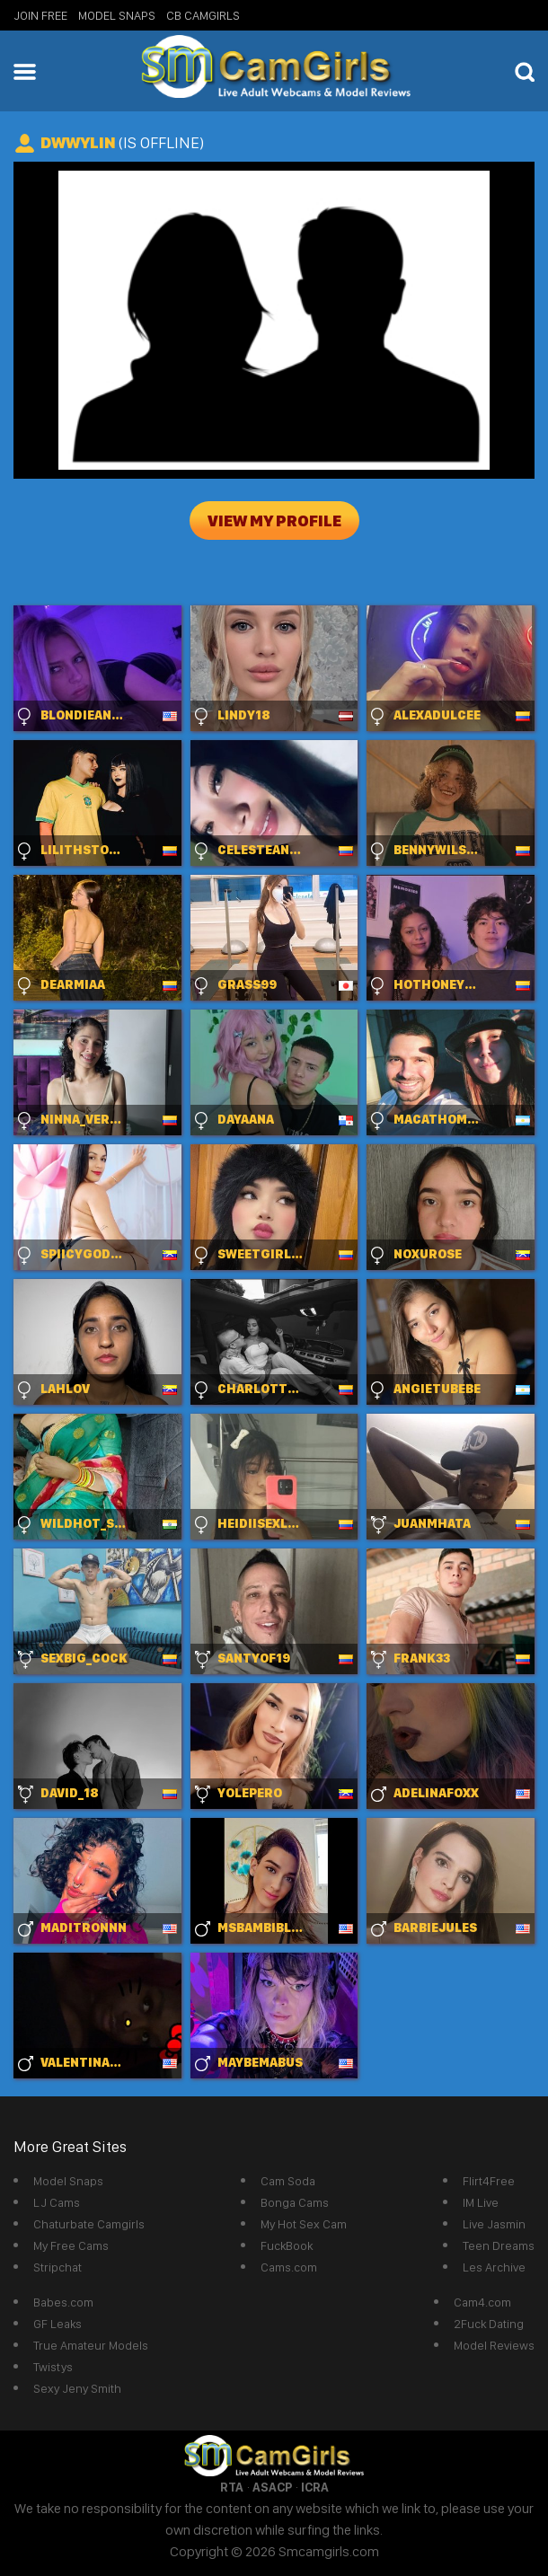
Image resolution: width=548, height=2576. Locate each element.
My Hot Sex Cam (304, 2224)
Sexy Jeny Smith (77, 2388)
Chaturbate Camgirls (89, 2224)
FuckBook (287, 2245)
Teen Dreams (499, 2245)
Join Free (40, 15)
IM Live (481, 2202)
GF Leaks (57, 2323)
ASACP (272, 2487)
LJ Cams (56, 2202)
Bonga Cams (295, 2202)
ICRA (315, 2487)
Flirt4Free (489, 2181)
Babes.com (63, 2302)
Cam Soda (288, 2181)
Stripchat (57, 2267)
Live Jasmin (494, 2224)
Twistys (53, 2367)
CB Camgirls (203, 15)
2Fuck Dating (489, 2323)
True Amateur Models (90, 2345)
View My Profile (274, 520)
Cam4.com (482, 2302)
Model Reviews (494, 2345)
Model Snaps (116, 15)
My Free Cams (71, 2245)
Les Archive (494, 2267)
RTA (231, 2487)
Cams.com (289, 2267)
